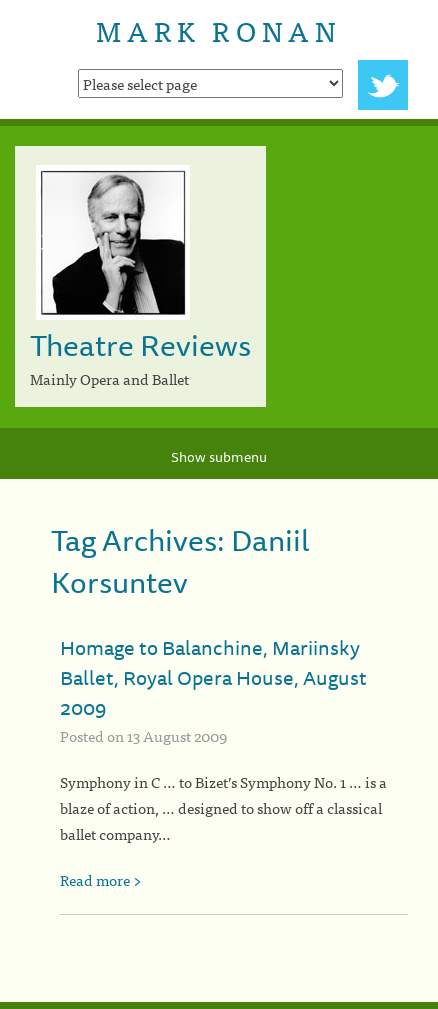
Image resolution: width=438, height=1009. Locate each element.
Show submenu (219, 457)
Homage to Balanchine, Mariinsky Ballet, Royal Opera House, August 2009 (213, 677)
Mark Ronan (218, 30)
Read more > (101, 879)
